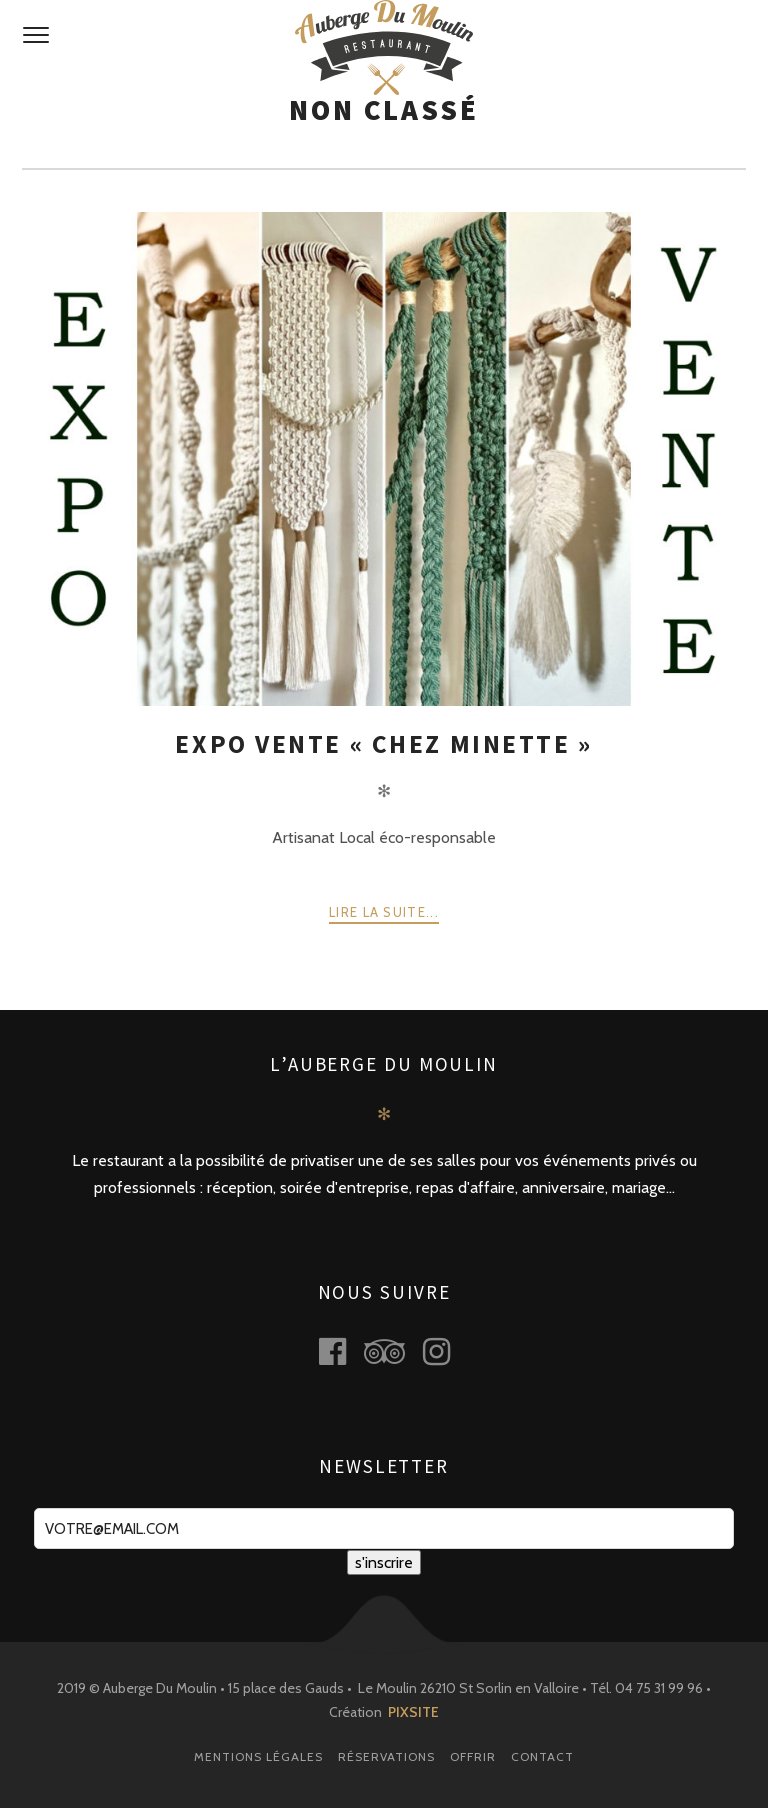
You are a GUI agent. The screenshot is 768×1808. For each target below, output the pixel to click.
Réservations (386, 1756)
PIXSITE (413, 1712)
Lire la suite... (384, 912)
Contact (542, 1756)
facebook (344, 1351)
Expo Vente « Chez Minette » (383, 744)
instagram (448, 1351)
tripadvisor (396, 1351)
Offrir (473, 1756)
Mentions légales (258, 1756)
